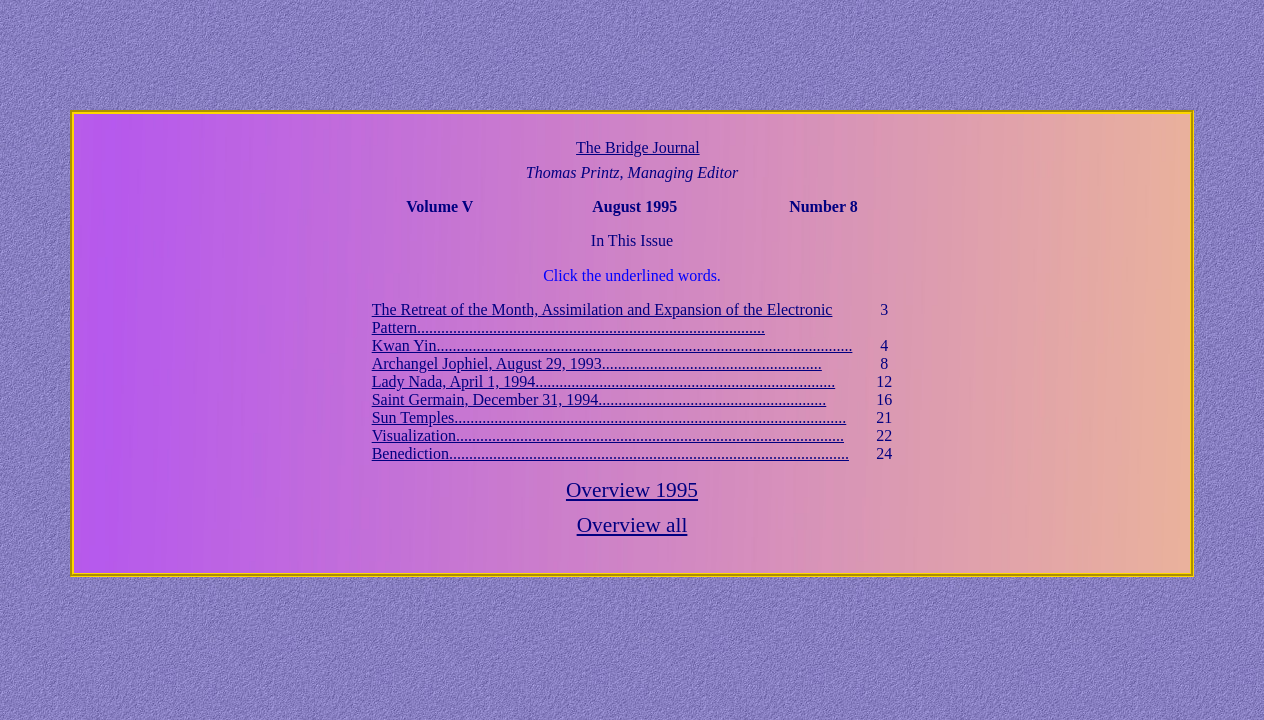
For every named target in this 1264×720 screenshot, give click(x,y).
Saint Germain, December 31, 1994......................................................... (599, 399)
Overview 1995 (632, 490)
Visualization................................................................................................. (608, 435)
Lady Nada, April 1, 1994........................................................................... (604, 381)
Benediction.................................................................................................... (610, 453)
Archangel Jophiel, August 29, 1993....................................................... (597, 363)
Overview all (632, 525)
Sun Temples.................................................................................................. (609, 417)
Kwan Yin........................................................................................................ (612, 345)
